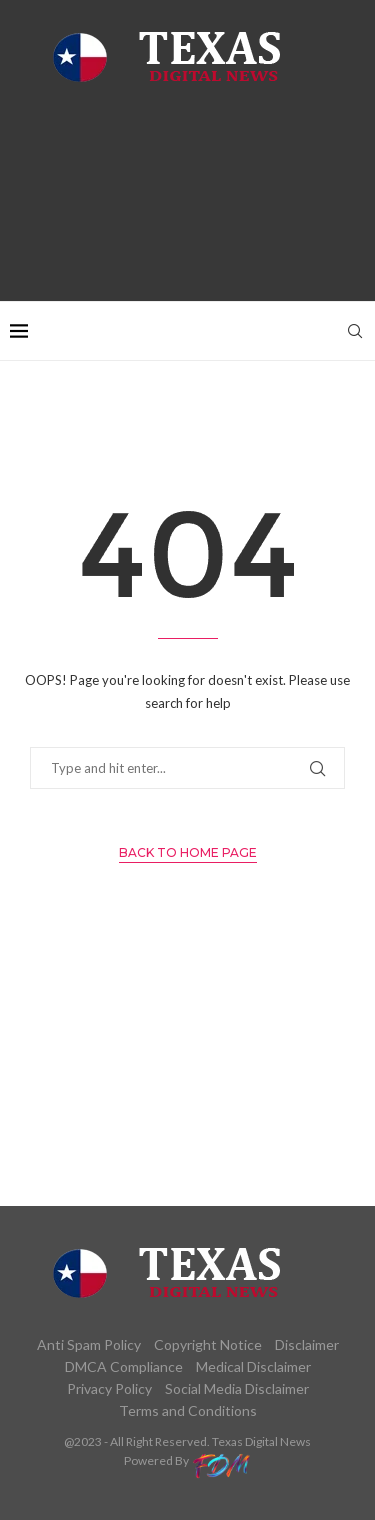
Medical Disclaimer (253, 1366)
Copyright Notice (208, 1344)
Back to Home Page (188, 852)
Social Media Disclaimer (237, 1388)
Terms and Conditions (188, 1410)
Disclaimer (307, 1344)
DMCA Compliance (124, 1366)
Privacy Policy (109, 1388)
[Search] (355, 331)
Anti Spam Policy (89, 1344)
